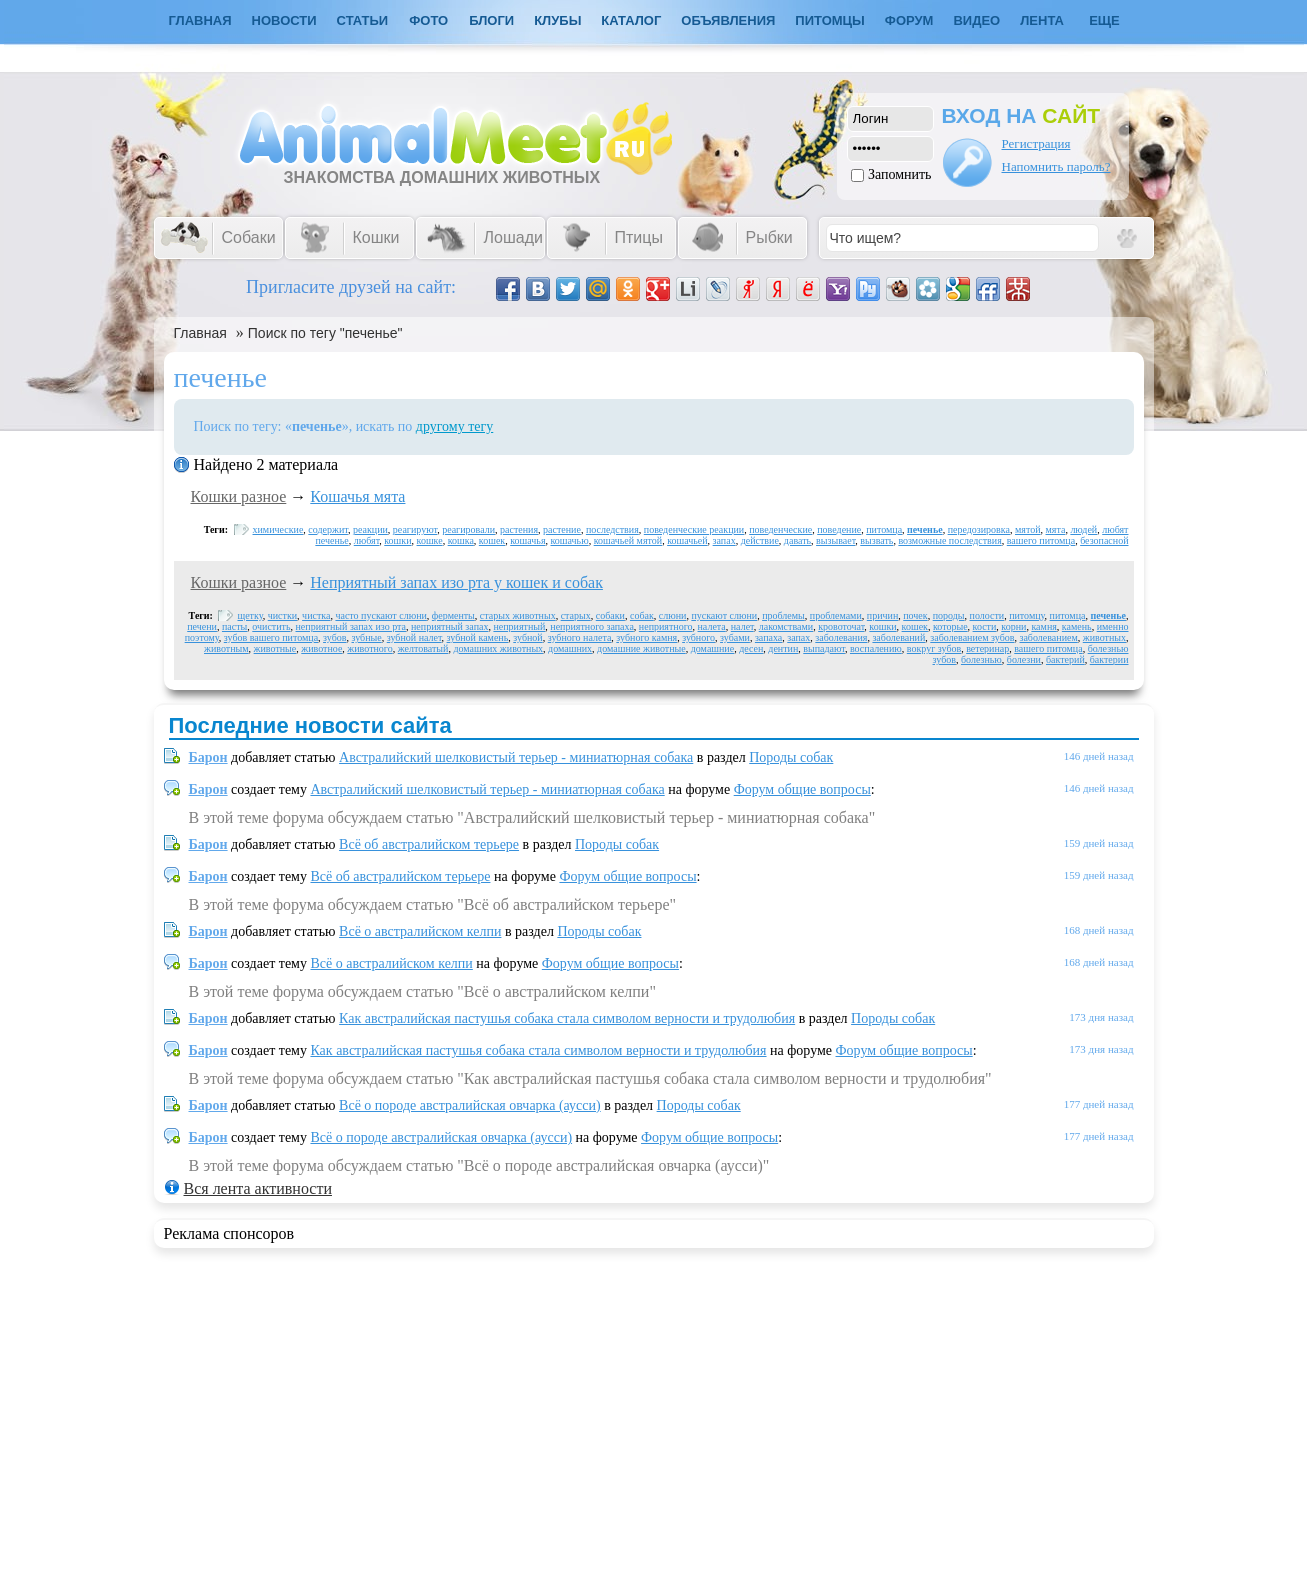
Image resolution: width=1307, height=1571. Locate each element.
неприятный (519, 626)
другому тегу (455, 426)
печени (202, 626)
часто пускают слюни (380, 615)
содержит (328, 529)
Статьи (363, 20)
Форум (909, 20)
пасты (234, 626)
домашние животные (641, 648)
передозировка (979, 529)
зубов (334, 637)
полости (987, 615)
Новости (284, 20)
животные (275, 648)
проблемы (783, 615)
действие (760, 540)
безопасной (1104, 540)
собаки (610, 615)
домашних (570, 648)
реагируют (415, 529)
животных (1104, 637)
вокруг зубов (934, 648)
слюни (673, 615)
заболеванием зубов (972, 637)
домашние (712, 648)
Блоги (491, 20)
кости (985, 626)
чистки (282, 615)
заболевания (841, 637)
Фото (428, 20)
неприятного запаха (592, 626)
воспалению (876, 648)
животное (321, 648)
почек (915, 615)
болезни (1024, 659)
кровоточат (841, 626)
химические (278, 529)
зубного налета (580, 637)
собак (642, 615)
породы (949, 615)
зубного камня (646, 637)
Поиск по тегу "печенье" (325, 333)
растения (519, 529)
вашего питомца (1041, 540)
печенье (925, 529)
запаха (768, 637)
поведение (839, 529)
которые (950, 626)
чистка (316, 615)
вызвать (876, 540)
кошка (461, 540)
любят (367, 540)
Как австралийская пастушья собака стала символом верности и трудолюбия (567, 1018)
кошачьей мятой (628, 540)
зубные (367, 637)
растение (562, 529)
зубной (527, 637)
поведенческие (780, 529)
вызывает (835, 540)
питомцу (1026, 615)
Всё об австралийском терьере (429, 844)
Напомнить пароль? (1056, 166)
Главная (200, 333)
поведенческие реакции (694, 529)
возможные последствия (949, 540)
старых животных (518, 615)
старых (576, 615)
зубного (698, 637)
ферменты (453, 615)
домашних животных (498, 648)
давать (797, 540)
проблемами (836, 615)
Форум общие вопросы (802, 789)
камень (1077, 626)
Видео (976, 20)
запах (724, 540)
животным (226, 648)
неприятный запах (449, 626)
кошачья (527, 540)
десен (751, 648)
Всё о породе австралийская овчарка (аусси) (470, 1105)
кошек (492, 540)
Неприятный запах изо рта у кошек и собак (456, 582)
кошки (397, 540)
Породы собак (791, 757)
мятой (1028, 529)
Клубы (557, 20)
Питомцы (829, 20)
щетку (249, 615)
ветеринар (987, 648)
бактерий (1065, 659)
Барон (208, 757)
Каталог (631, 20)
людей (1083, 529)
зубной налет (414, 637)
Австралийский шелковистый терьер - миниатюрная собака (516, 757)
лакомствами (786, 626)
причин (882, 615)
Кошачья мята (357, 496)
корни (1013, 626)
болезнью (981, 659)
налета (712, 626)
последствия (612, 529)
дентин (783, 648)
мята (1056, 529)
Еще (1104, 20)
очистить (271, 626)
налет (742, 626)
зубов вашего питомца (271, 637)
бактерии (1109, 659)
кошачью (569, 540)
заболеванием (1048, 637)
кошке (430, 540)
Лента (1042, 20)
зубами (735, 637)
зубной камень (478, 637)
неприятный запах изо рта (351, 626)
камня (1043, 626)
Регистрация (1036, 143)
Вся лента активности (258, 1188)
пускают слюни (724, 615)
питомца (884, 529)
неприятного (666, 626)
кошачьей (687, 540)
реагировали (468, 529)
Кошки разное (239, 496)
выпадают (824, 648)
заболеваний (898, 637)
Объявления (728, 20)
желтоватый (423, 648)
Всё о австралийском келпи (420, 931)
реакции (370, 529)
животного (369, 648)
